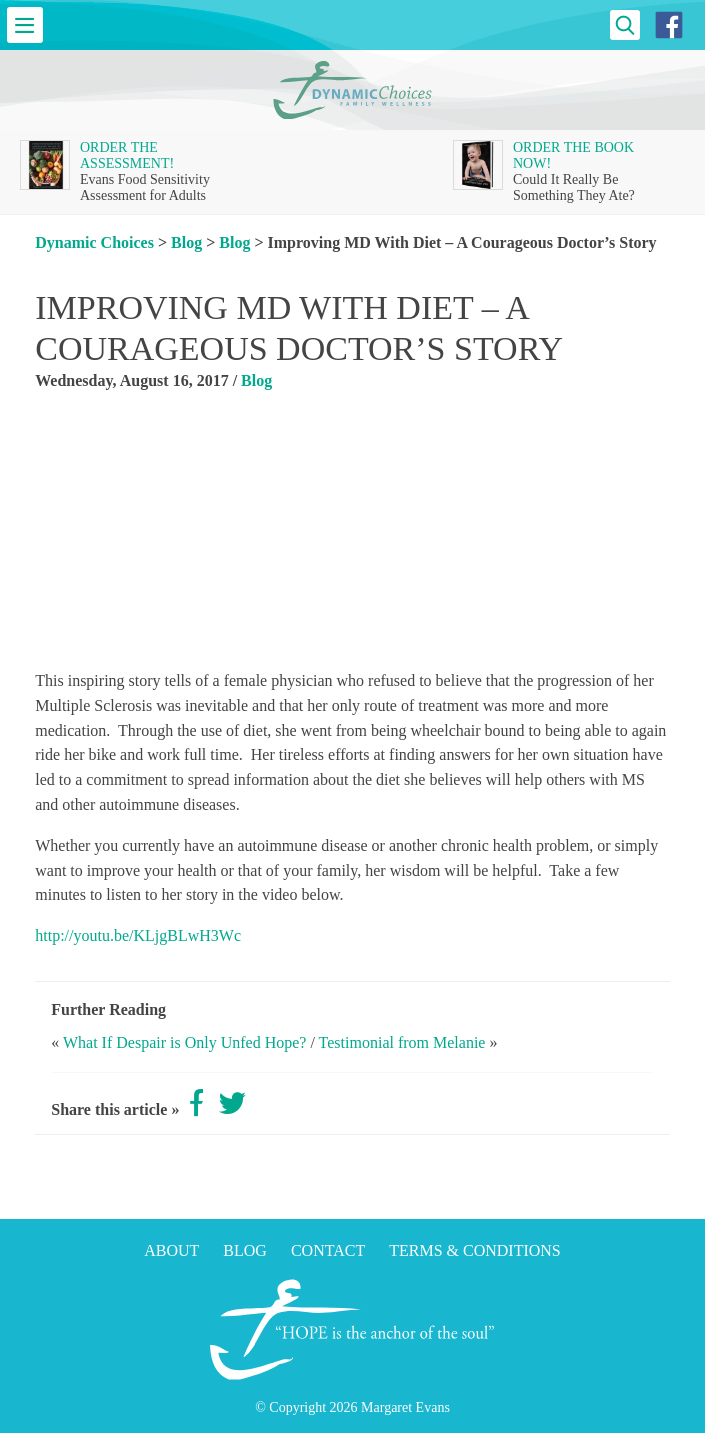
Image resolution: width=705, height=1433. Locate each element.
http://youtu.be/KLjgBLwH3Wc (138, 935)
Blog (186, 242)
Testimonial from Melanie (402, 1042)
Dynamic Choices (94, 242)
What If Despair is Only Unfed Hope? (184, 1042)
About (171, 1250)
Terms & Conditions (475, 1250)
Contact (328, 1250)
